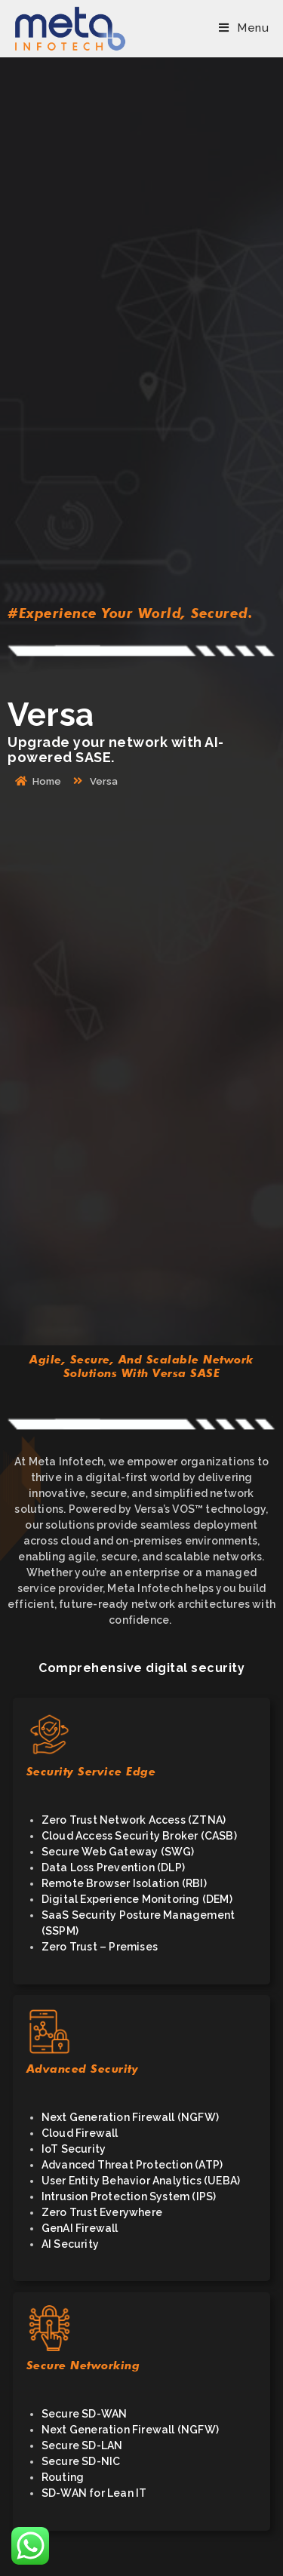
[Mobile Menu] (244, 28)
